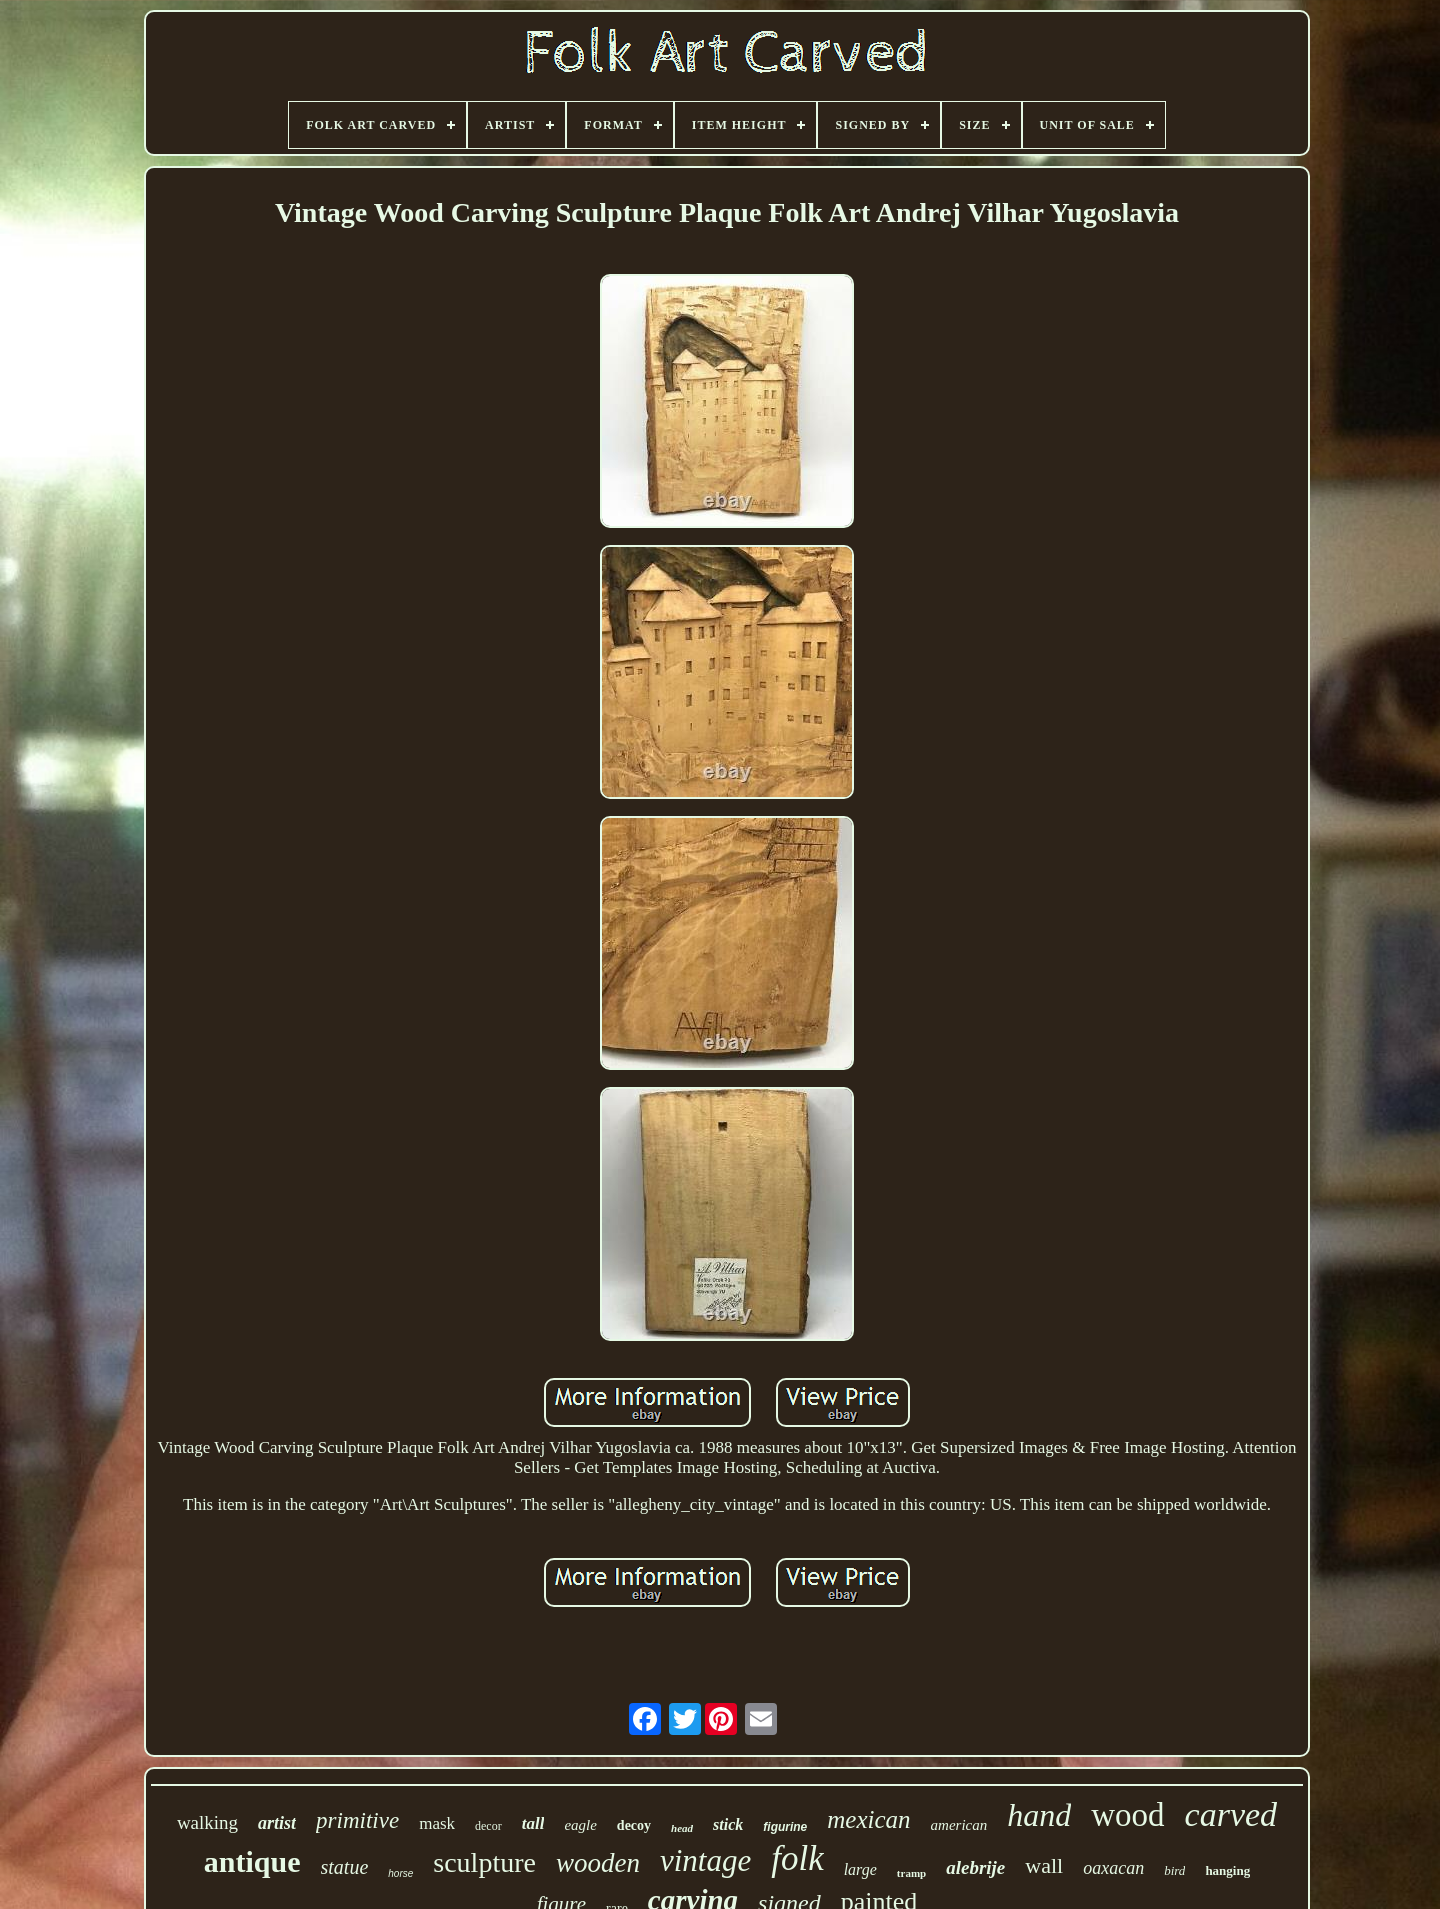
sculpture (484, 1862)
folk (797, 1858)
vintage (705, 1860)
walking (207, 1822)
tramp (911, 1873)
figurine (785, 1827)
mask (437, 1823)
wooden (598, 1863)
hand (1039, 1815)
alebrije (975, 1867)
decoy (634, 1825)
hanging (1227, 1870)
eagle (580, 1825)
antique (252, 1861)
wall (1044, 1865)
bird (1174, 1870)
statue (345, 1867)
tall (533, 1823)
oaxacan (1113, 1868)
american (959, 1825)
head (682, 1828)
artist (277, 1823)
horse (400, 1873)
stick (728, 1824)
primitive (357, 1820)
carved (1231, 1814)
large (860, 1869)
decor (488, 1826)
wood (1127, 1815)
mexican (868, 1819)
